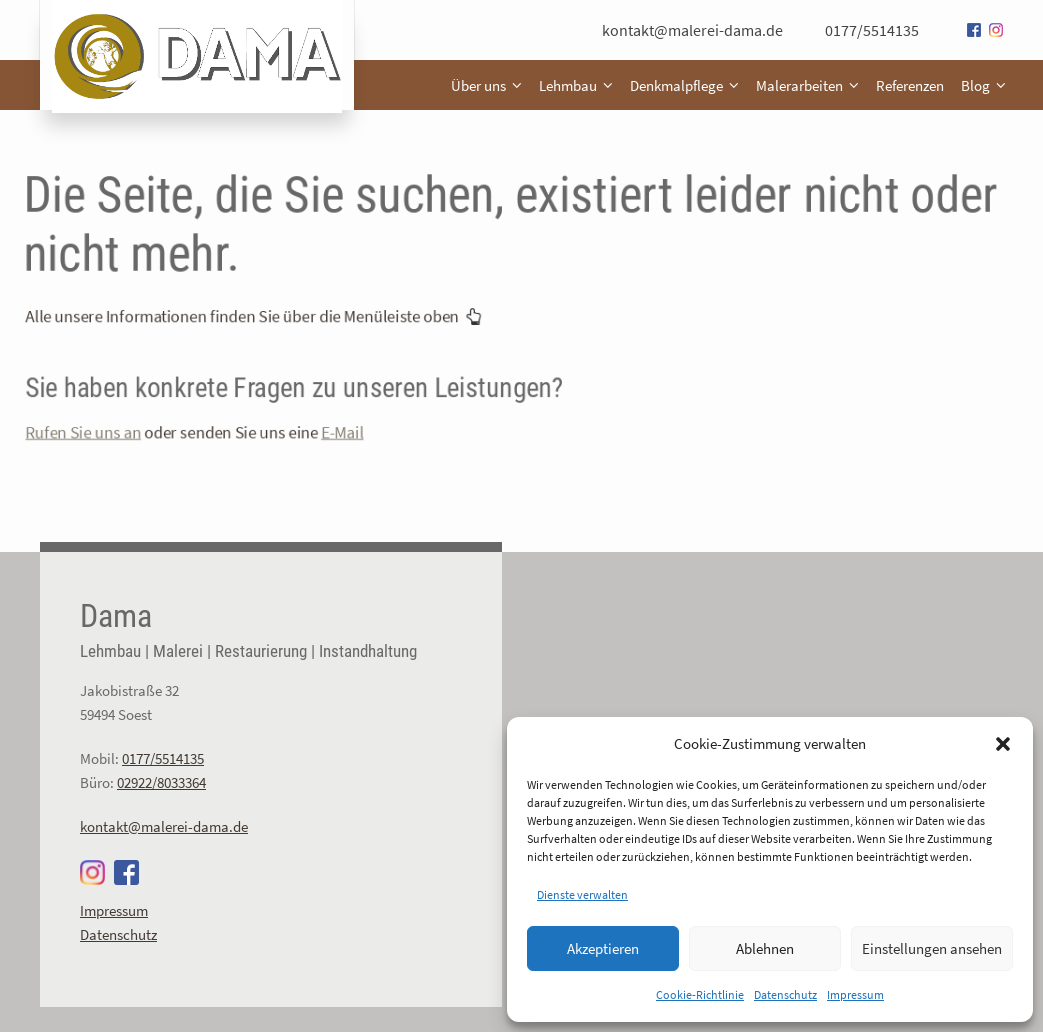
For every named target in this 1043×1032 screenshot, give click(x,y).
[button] (1003, 744)
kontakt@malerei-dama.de (692, 30)
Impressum (855, 994)
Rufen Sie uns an (135, 417)
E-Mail (363, 417)
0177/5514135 (872, 30)
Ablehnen (765, 948)
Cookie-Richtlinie (700, 994)
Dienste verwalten (582, 894)
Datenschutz (785, 994)
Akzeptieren (603, 948)
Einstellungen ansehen (932, 948)
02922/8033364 (161, 782)
